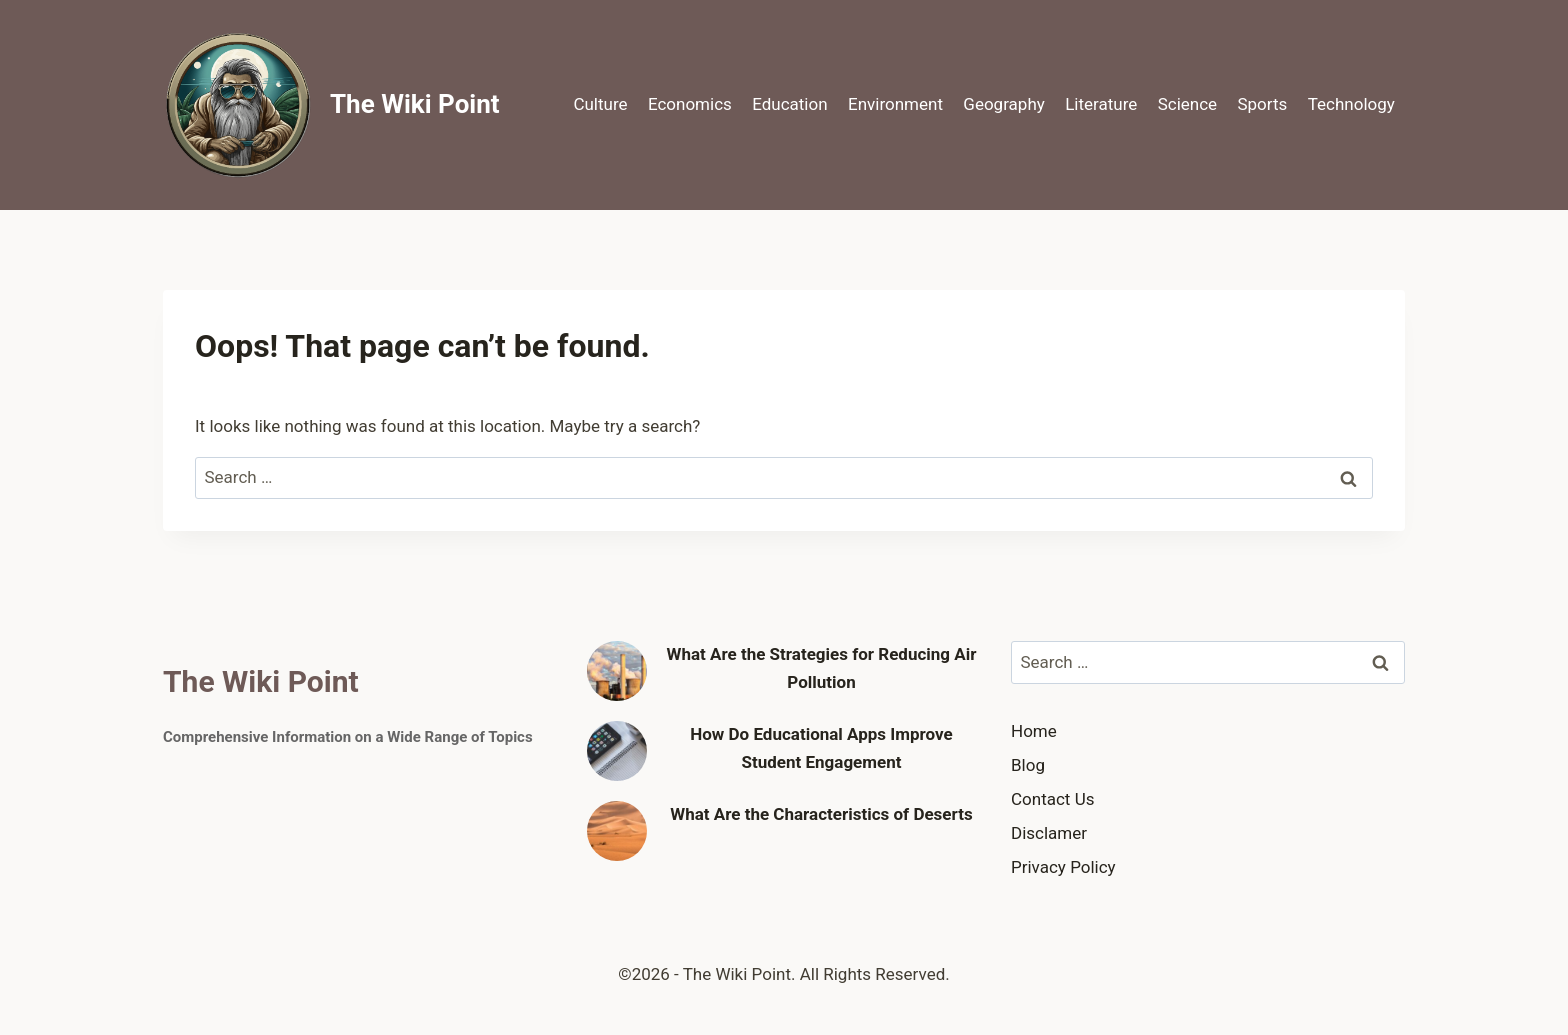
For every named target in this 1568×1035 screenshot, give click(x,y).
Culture (600, 104)
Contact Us (1052, 799)
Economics (690, 104)
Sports (1262, 104)
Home (1034, 731)
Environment (895, 104)
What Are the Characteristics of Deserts (821, 814)
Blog (1028, 765)
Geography (1003, 104)
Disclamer (1049, 833)
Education (789, 104)
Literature (1101, 104)
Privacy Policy (1063, 867)
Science (1187, 104)
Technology (1351, 104)
